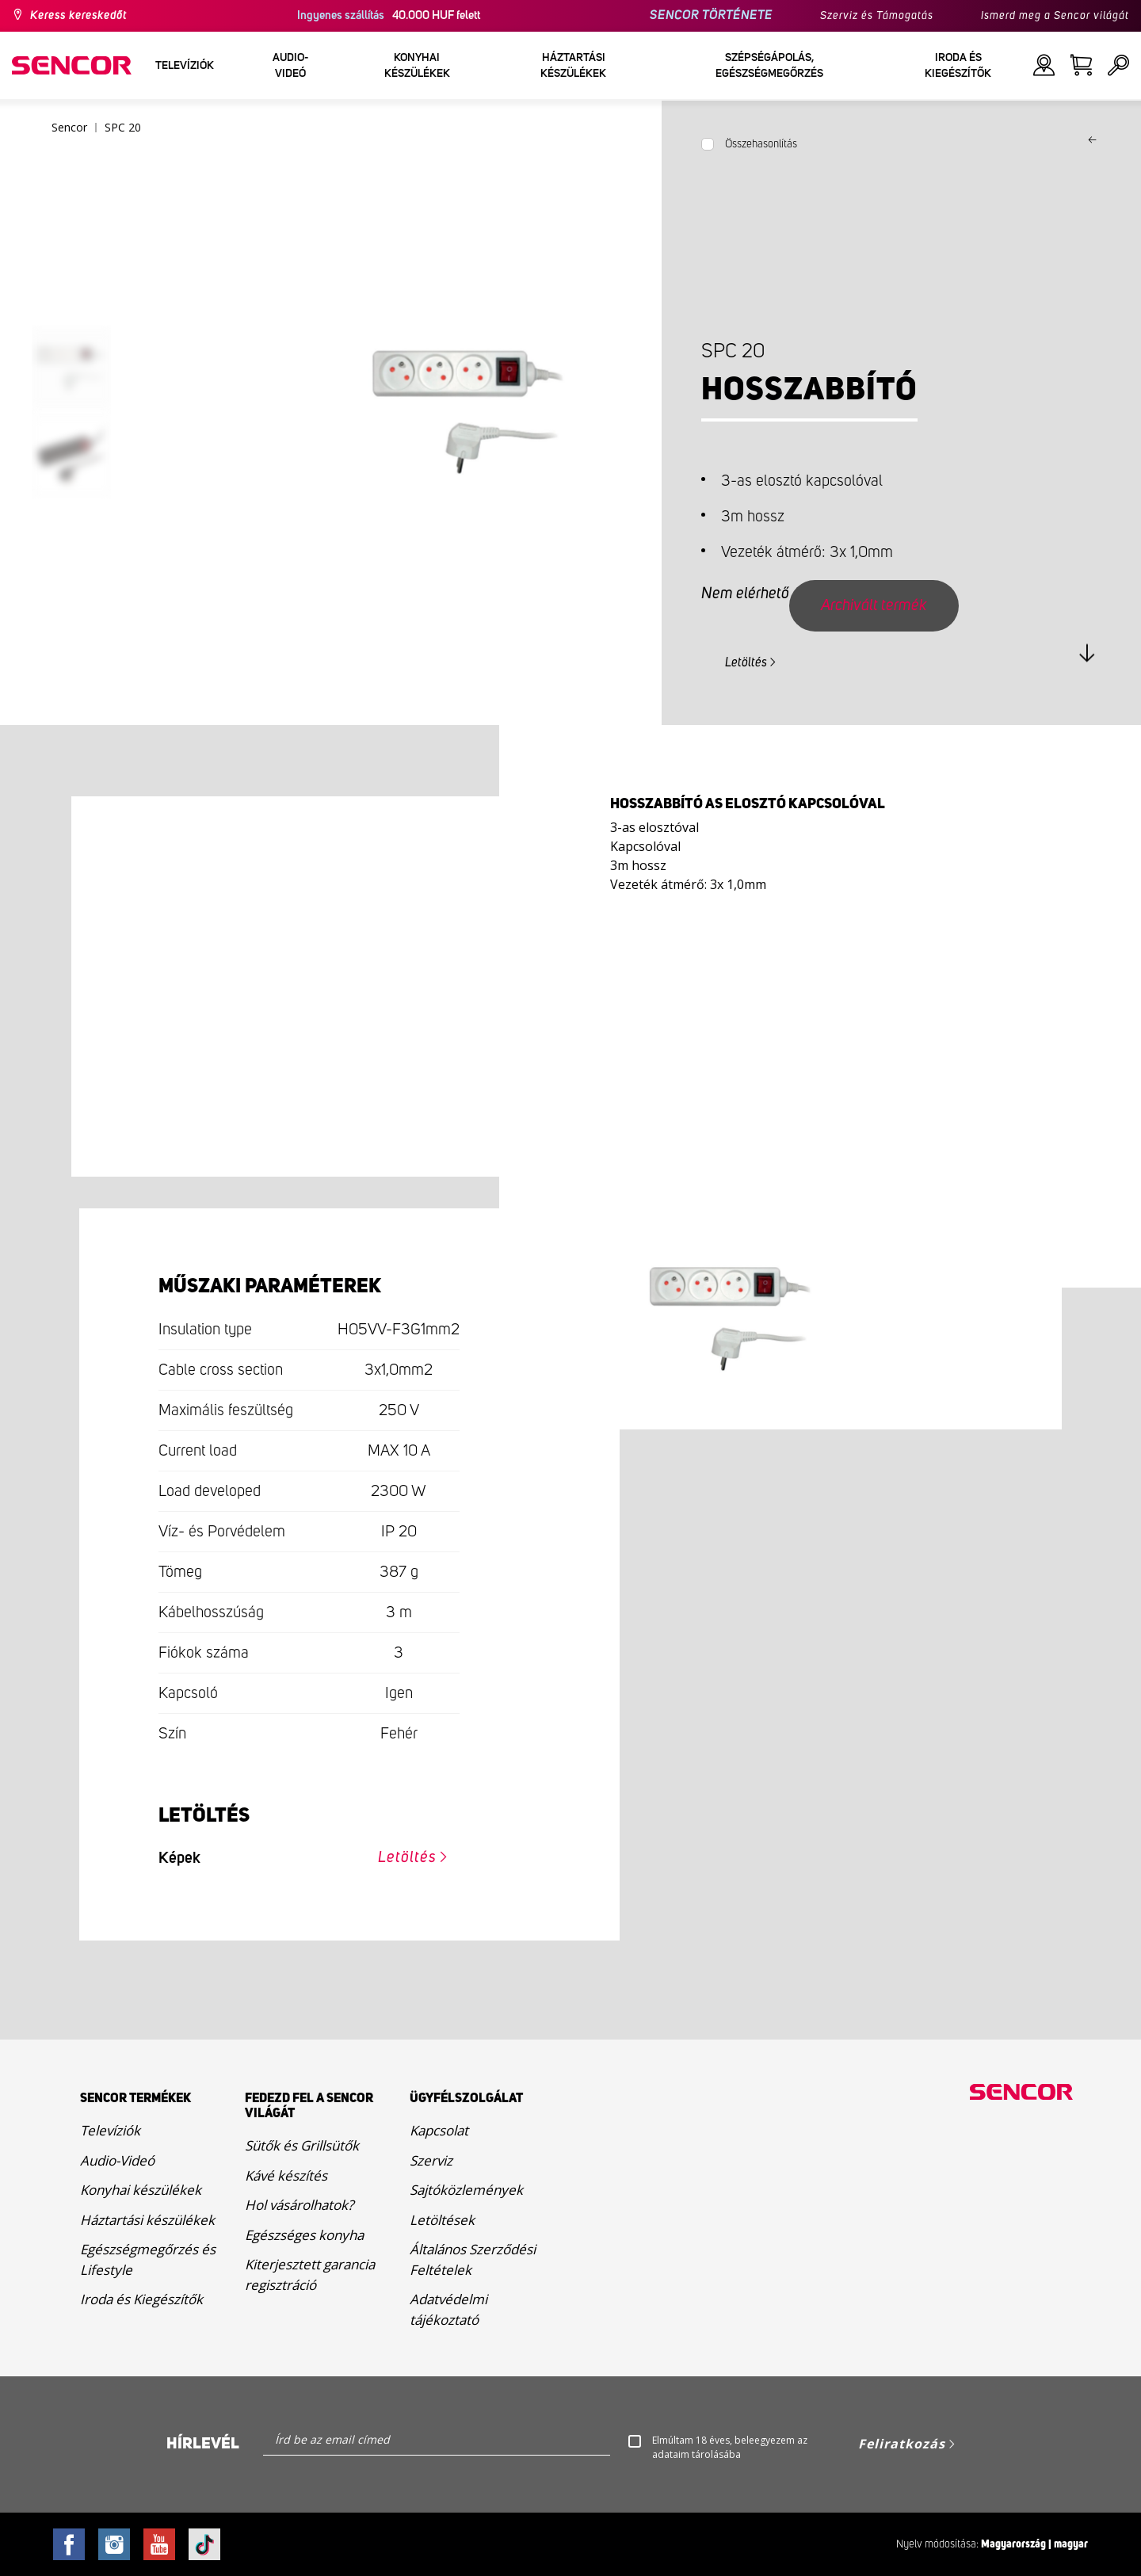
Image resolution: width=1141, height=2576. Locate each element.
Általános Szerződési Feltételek (473, 2259)
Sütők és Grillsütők (302, 2145)
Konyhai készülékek (140, 2190)
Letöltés (746, 662)
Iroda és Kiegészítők (141, 2299)
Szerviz (431, 2160)
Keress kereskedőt (78, 15)
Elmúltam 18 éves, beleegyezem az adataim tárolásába (729, 2447)
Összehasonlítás (761, 144)
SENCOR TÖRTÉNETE (711, 15)
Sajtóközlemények (466, 2190)
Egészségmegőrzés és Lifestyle (148, 2259)
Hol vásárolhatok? (299, 2205)
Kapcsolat (439, 2130)
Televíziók (110, 2130)
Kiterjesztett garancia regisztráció (310, 2274)
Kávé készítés (286, 2175)
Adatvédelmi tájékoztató (448, 2309)
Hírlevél (202, 2444)
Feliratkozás (901, 2443)
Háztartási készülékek (147, 2220)
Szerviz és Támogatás (876, 15)
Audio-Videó (117, 2160)
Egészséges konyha (304, 2235)
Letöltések (442, 2220)
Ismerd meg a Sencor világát (1055, 15)
